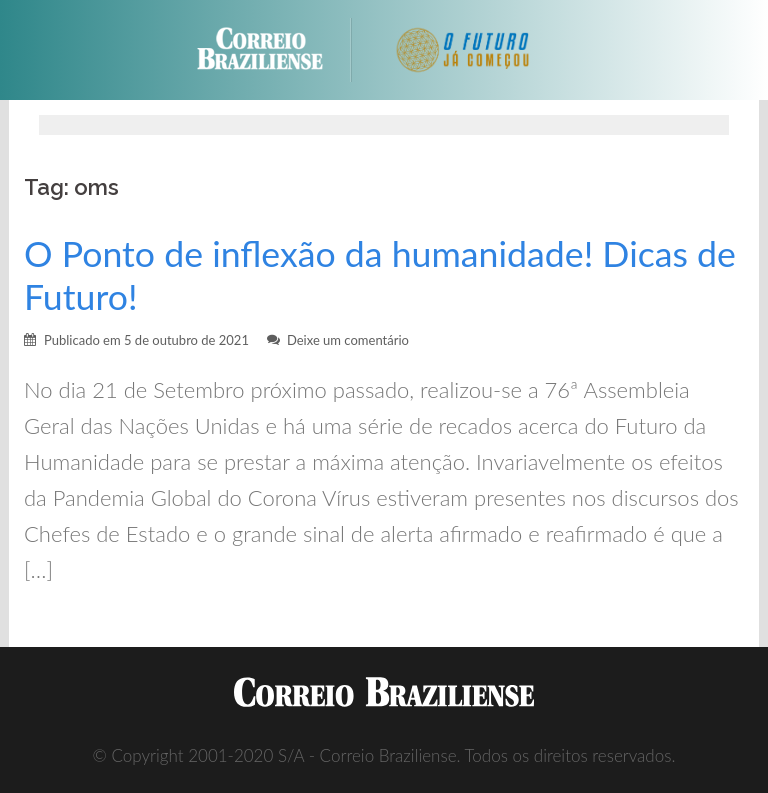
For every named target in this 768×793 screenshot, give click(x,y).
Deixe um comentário (348, 340)
